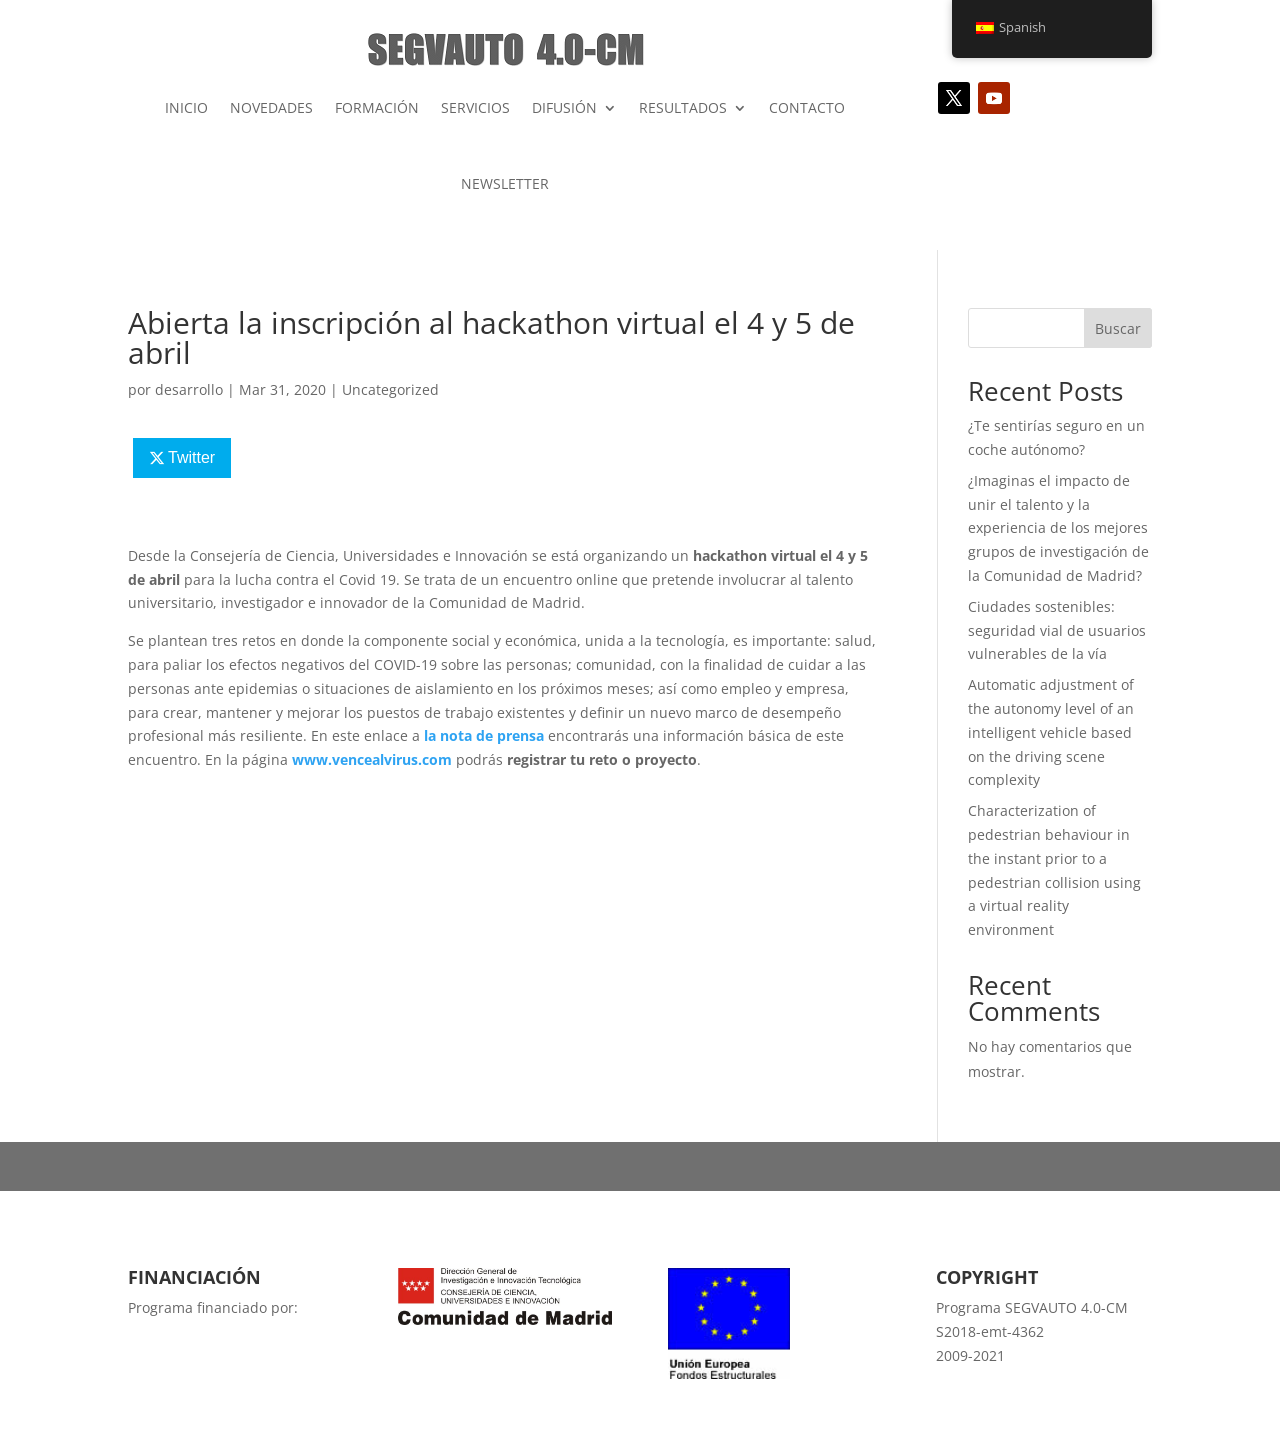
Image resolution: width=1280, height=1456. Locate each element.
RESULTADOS (683, 107)
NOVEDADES (271, 107)
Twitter (191, 457)
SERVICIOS (475, 107)
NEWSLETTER (505, 183)
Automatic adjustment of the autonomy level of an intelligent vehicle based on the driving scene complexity (1051, 732)
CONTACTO (807, 107)
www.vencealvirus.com (372, 759)
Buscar (1118, 328)
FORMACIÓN (377, 107)
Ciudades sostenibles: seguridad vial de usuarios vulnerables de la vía (1057, 630)
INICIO (186, 107)
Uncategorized (390, 389)
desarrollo (189, 389)
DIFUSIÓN (564, 107)
